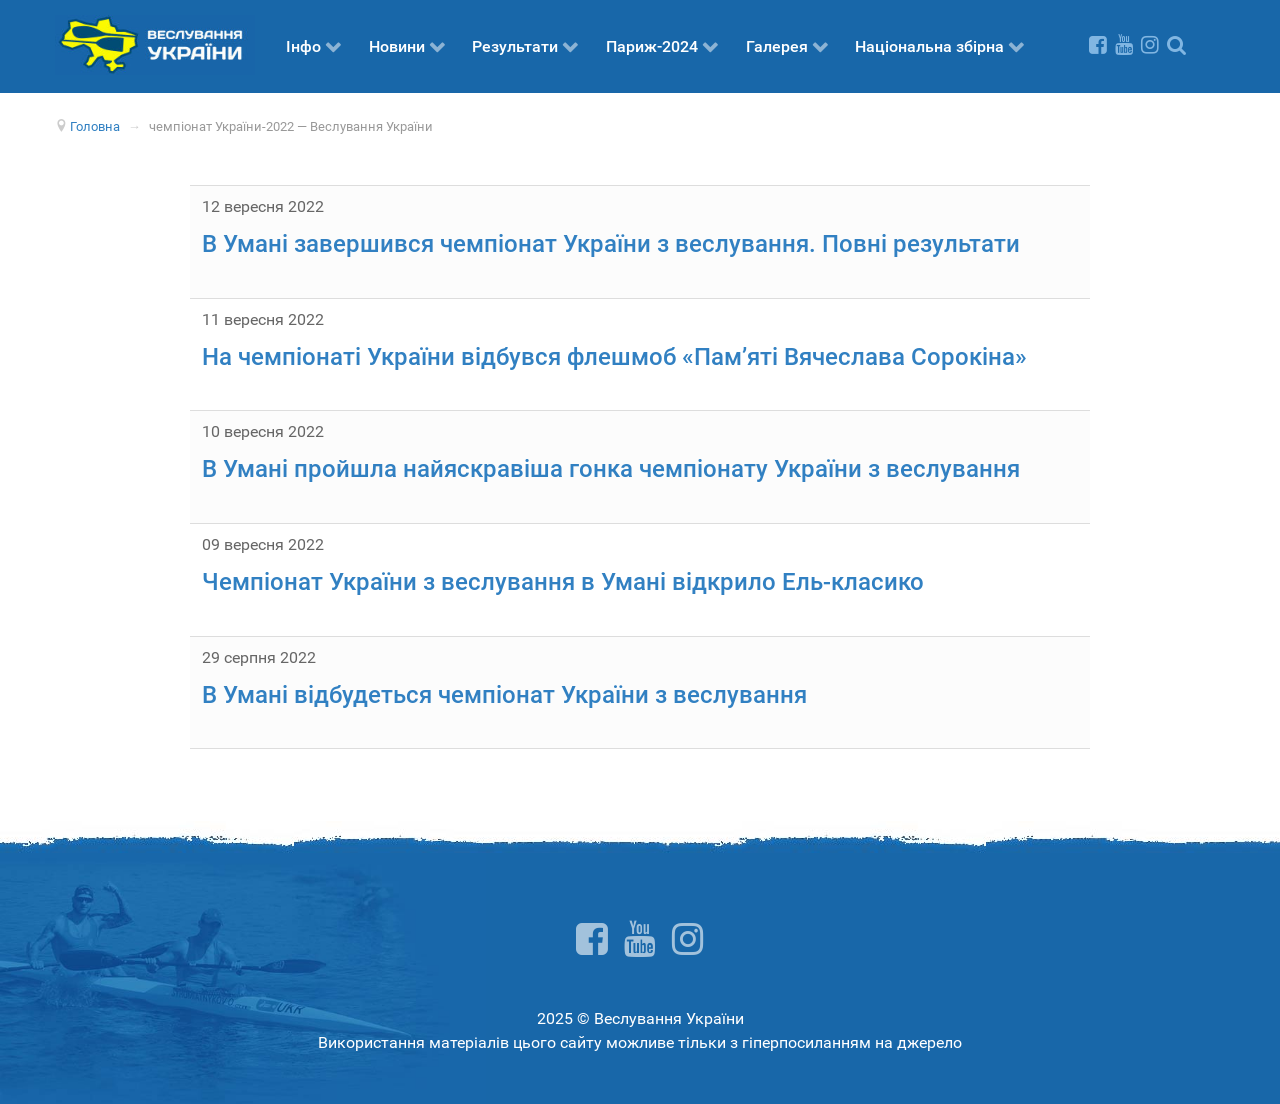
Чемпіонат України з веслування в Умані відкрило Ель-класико (563, 582)
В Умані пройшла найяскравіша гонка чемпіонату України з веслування (611, 469)
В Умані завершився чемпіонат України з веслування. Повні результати (611, 244)
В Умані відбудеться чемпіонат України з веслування (504, 695)
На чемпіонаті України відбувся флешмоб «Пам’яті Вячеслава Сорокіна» (614, 357)
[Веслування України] (155, 43)
